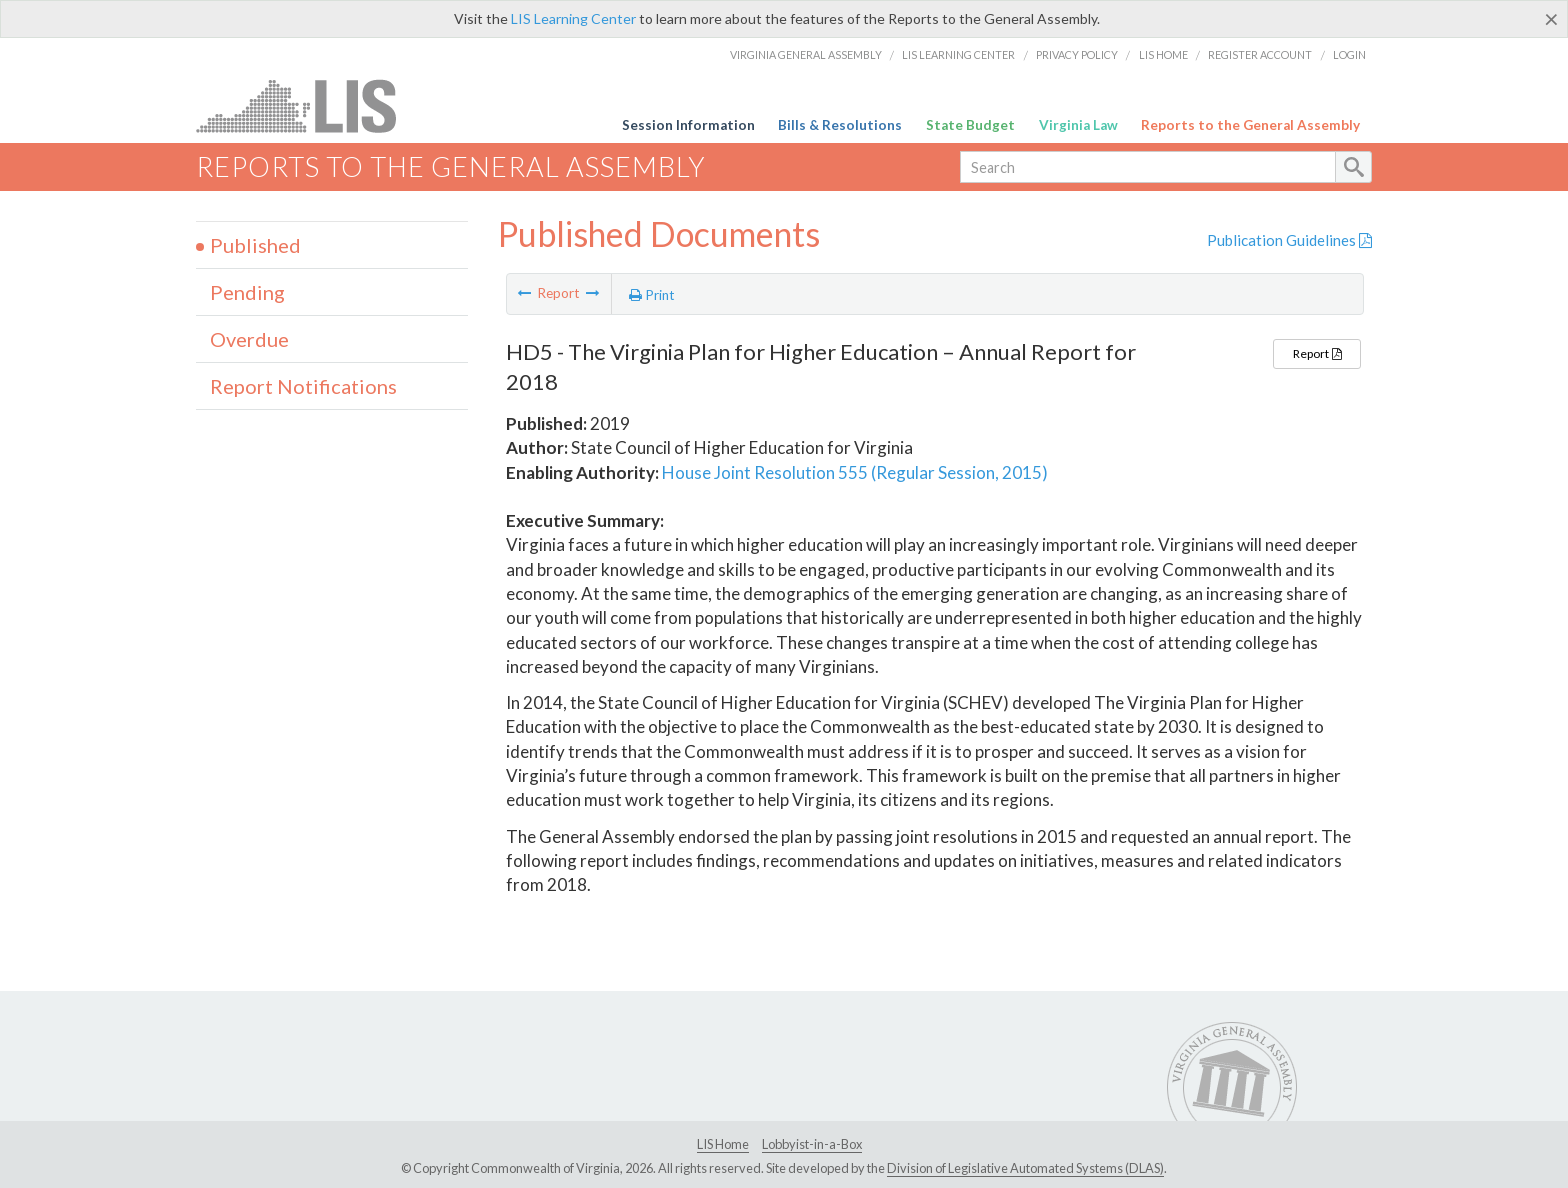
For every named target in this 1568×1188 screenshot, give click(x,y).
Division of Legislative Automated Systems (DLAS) (1025, 1168)
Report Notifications (303, 386)
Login (1349, 54)
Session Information (688, 125)
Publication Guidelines (1289, 240)
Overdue (249, 339)
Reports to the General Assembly (1250, 125)
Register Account (1260, 54)
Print (652, 295)
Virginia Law (1078, 125)
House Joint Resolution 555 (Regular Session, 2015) (855, 472)
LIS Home (1163, 54)
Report (1317, 353)
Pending (247, 292)
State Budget (970, 125)
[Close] (1551, 19)
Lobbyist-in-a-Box (812, 1144)
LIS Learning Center (573, 18)
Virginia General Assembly (806, 54)
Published (255, 245)
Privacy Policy (1077, 54)
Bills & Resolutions (840, 125)
